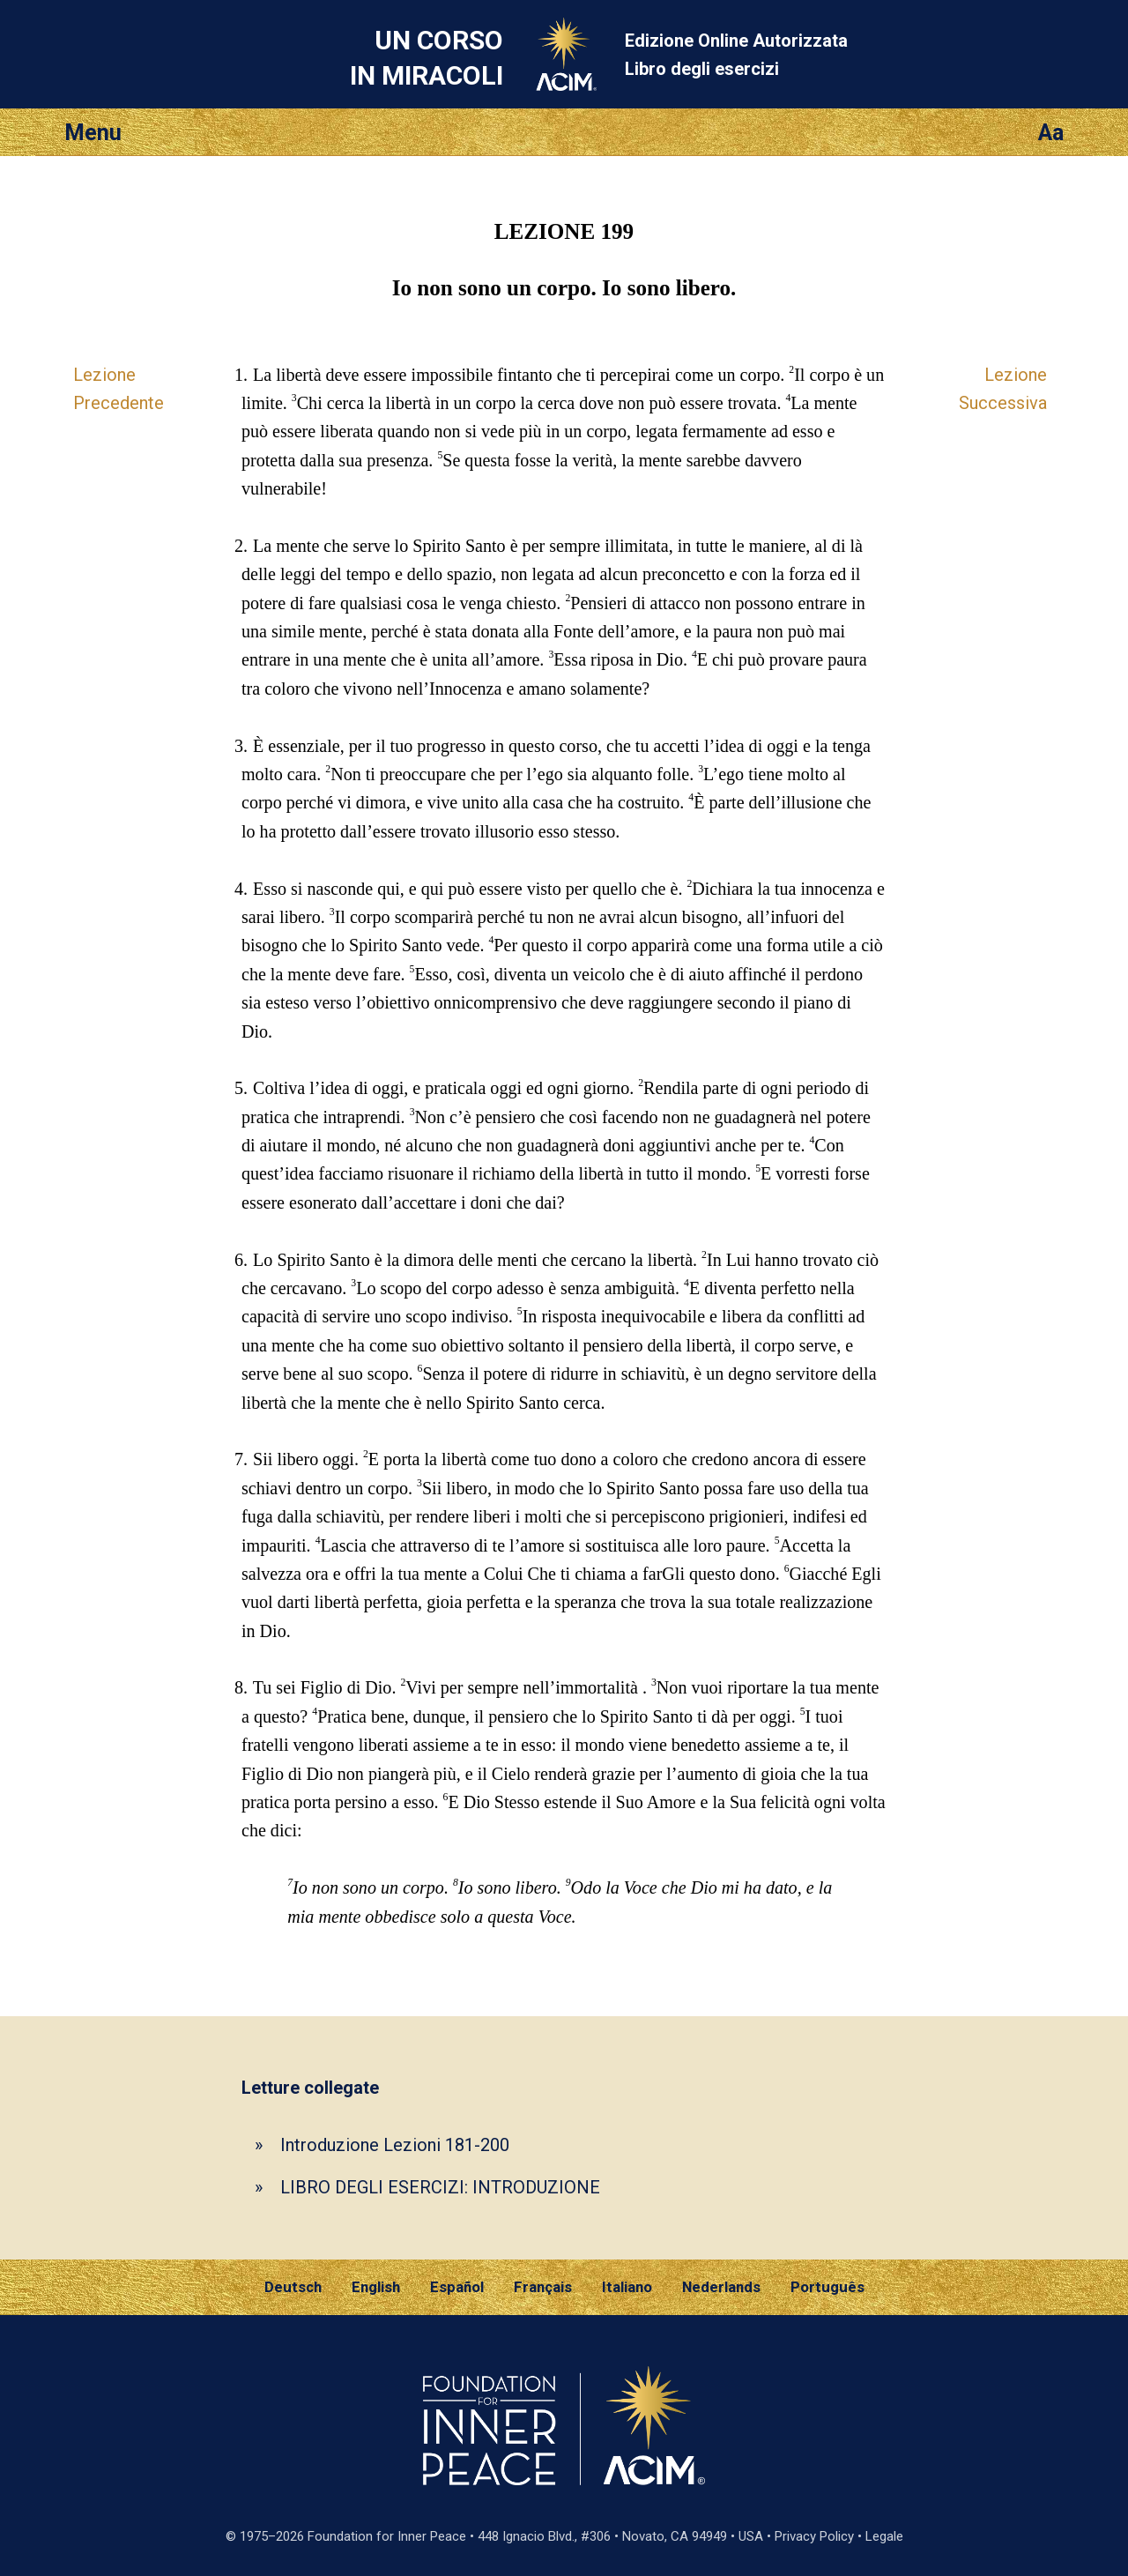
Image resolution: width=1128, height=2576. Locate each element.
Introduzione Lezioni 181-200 (394, 2144)
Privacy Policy (814, 2536)
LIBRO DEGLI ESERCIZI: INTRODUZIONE (440, 2187)
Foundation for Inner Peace (387, 2536)
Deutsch (293, 2287)
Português (827, 2287)
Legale (884, 2536)
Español (457, 2287)
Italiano (627, 2287)
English (376, 2287)
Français (543, 2287)
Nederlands (721, 2287)
